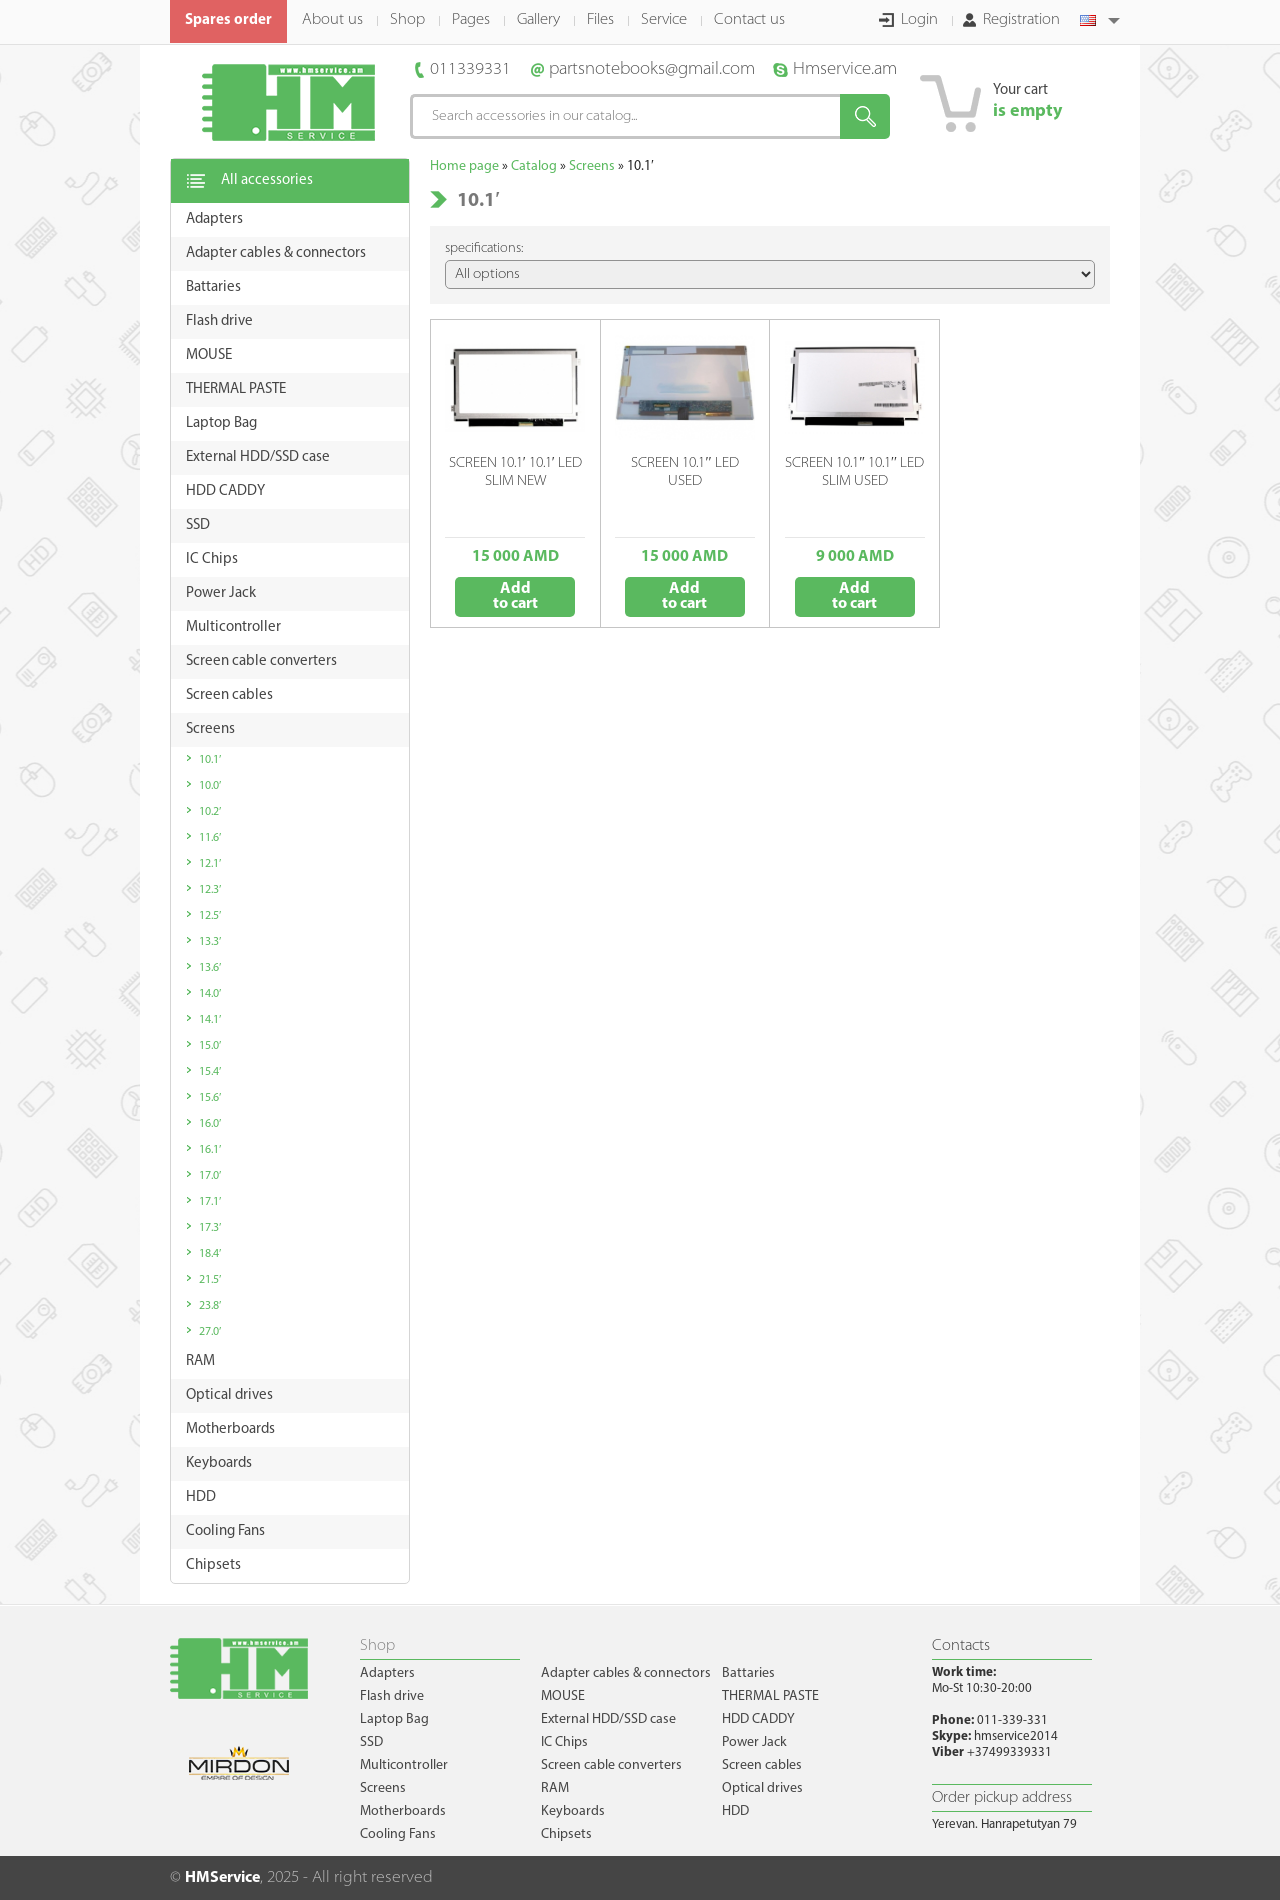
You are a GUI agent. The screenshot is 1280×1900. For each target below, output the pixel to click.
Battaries (748, 1673)
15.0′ (210, 1046)
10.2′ (210, 812)
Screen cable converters (611, 1765)
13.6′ (210, 968)
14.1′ (210, 1020)
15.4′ (210, 1072)
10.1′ (210, 760)
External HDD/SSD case (608, 1719)
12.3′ (210, 890)
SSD (371, 1742)
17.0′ (210, 1176)
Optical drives (762, 1788)
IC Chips (564, 1742)
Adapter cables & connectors (626, 1673)
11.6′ (210, 838)
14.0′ (210, 994)
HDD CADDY (758, 1719)
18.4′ (210, 1254)
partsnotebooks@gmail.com (652, 69)
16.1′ (210, 1150)
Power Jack (754, 1742)
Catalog (534, 166)
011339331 (470, 69)
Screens (592, 166)
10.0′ (210, 786)
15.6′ (210, 1098)
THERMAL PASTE (770, 1696)
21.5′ (210, 1280)
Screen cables (762, 1765)
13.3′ (210, 942)
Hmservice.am (845, 69)
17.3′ (210, 1228)
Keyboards (573, 1811)
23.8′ (210, 1306)
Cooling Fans (398, 1834)
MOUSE (563, 1696)
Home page (464, 166)
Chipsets (566, 1834)
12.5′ (210, 916)
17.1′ (210, 1202)
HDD (735, 1811)
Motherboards (403, 1811)
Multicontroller (404, 1765)
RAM (555, 1788)
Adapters (387, 1673)
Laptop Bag (394, 1719)
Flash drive (392, 1696)
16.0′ (210, 1124)
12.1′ (210, 864)
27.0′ (210, 1332)
